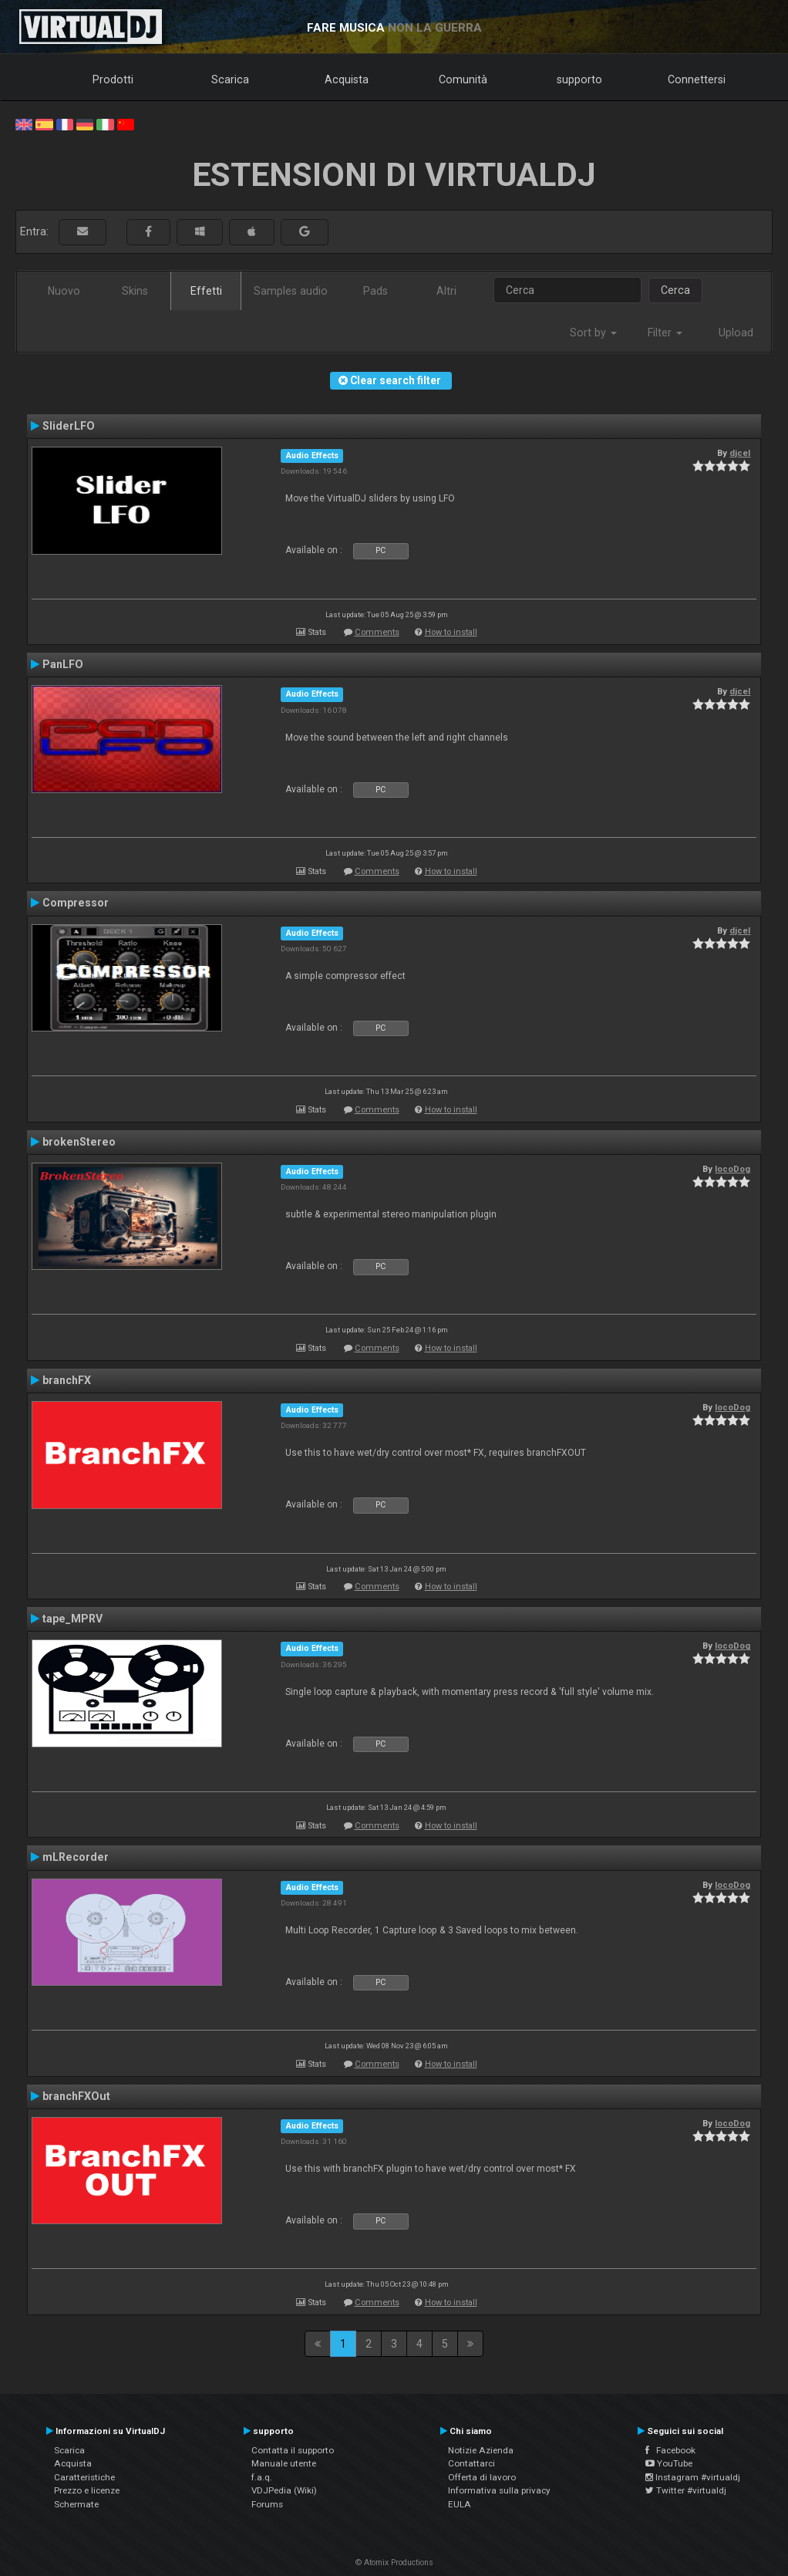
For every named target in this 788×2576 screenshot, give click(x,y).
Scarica (230, 79)
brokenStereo (79, 1142)
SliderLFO (68, 426)
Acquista (347, 79)
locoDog (732, 1168)
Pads (375, 291)
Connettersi (697, 79)
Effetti (206, 291)
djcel (739, 452)
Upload (736, 332)
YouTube (668, 2463)
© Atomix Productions (394, 2562)
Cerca (675, 290)
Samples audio (291, 291)
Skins (135, 291)
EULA (459, 2504)
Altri (446, 291)
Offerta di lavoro (482, 2477)
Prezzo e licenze (87, 2490)
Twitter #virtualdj (685, 2490)
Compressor (75, 902)
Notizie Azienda (481, 2450)
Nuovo (64, 291)
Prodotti (113, 79)
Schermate (76, 2504)
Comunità (463, 79)
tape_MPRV (72, 1618)
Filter (665, 332)
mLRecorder (75, 1857)
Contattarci (471, 2463)
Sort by (593, 332)
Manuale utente (283, 2463)
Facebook (670, 2450)
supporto (579, 79)
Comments (377, 632)
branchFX (66, 1380)
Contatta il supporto (292, 2450)
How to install (451, 632)
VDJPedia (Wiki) (284, 2490)
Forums (267, 2504)
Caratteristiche (84, 2477)
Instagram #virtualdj (692, 2477)
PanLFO (62, 664)
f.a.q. (261, 2477)
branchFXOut (76, 2096)
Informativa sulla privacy (499, 2490)
